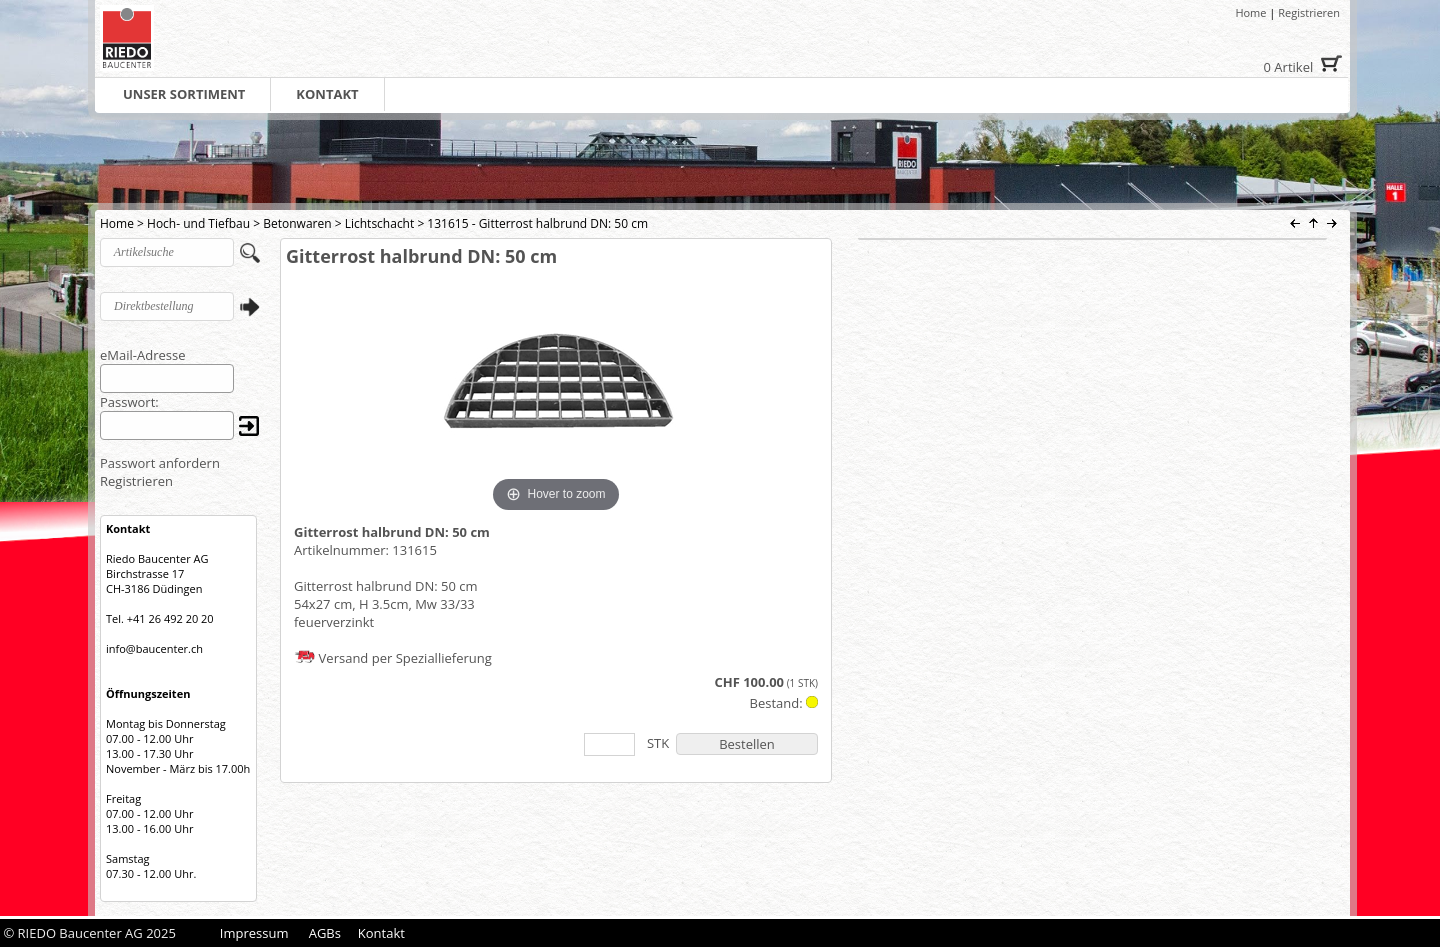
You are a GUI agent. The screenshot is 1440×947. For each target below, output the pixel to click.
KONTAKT (327, 94)
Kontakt (381, 933)
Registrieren (1309, 12)
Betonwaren (297, 223)
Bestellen (747, 744)
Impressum (254, 933)
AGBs (325, 933)
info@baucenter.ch (154, 648)
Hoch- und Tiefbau (198, 223)
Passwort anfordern (160, 463)
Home (1250, 12)
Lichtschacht (380, 223)
